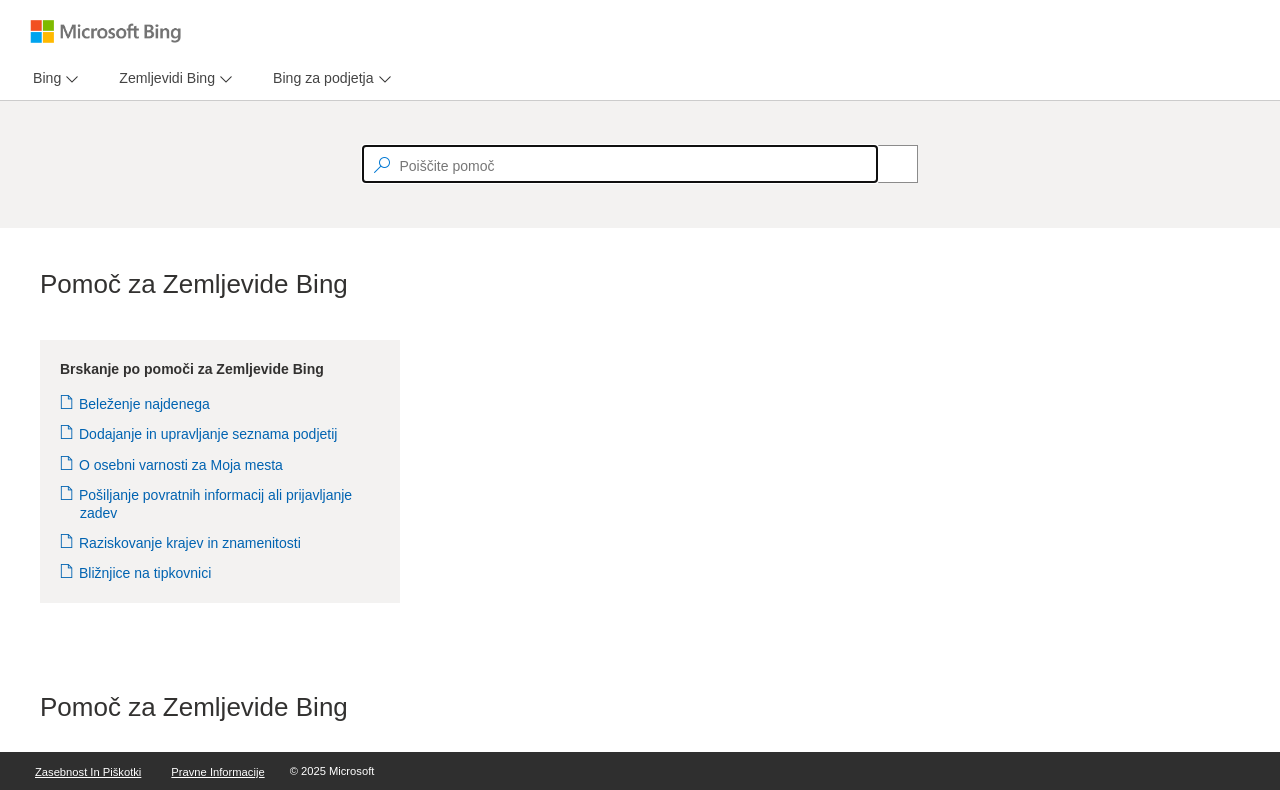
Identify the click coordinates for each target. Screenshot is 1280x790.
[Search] (887, 164)
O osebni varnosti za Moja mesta (181, 465)
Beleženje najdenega (145, 404)
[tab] (43, 78)
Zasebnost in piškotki (88, 772)
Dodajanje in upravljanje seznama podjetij (208, 434)
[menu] (53, 78)
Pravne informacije (217, 772)
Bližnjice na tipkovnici (145, 573)
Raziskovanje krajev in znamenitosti (190, 543)
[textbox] (620, 164)
